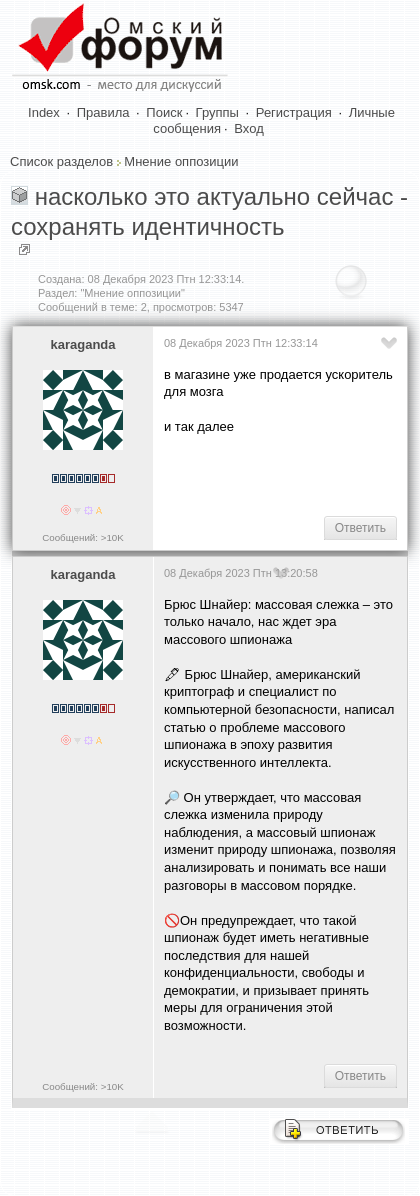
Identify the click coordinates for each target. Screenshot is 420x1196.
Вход (248, 128)
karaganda (82, 344)
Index (44, 112)
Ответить (360, 528)
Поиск (164, 112)
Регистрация (294, 112)
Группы (217, 112)
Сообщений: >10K (83, 537)
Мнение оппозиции (181, 161)
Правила (103, 112)
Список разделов (61, 161)
